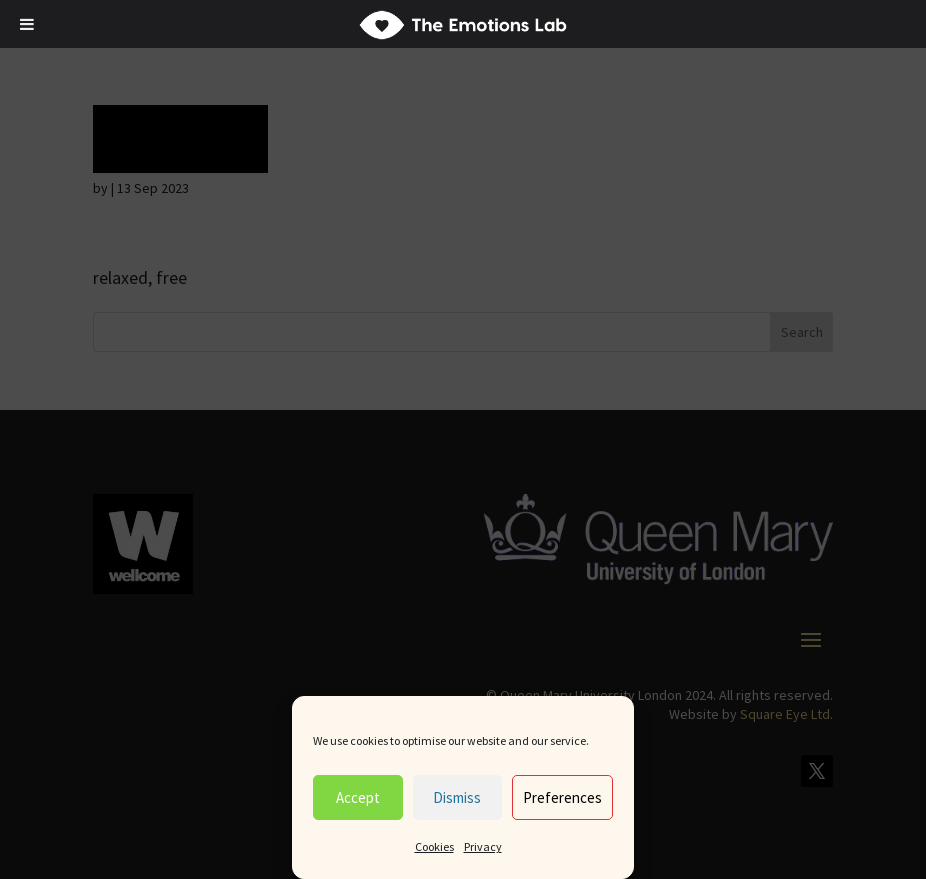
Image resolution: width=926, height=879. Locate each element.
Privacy (483, 846)
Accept (358, 797)
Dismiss (457, 797)
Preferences (562, 797)
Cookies (434, 846)
